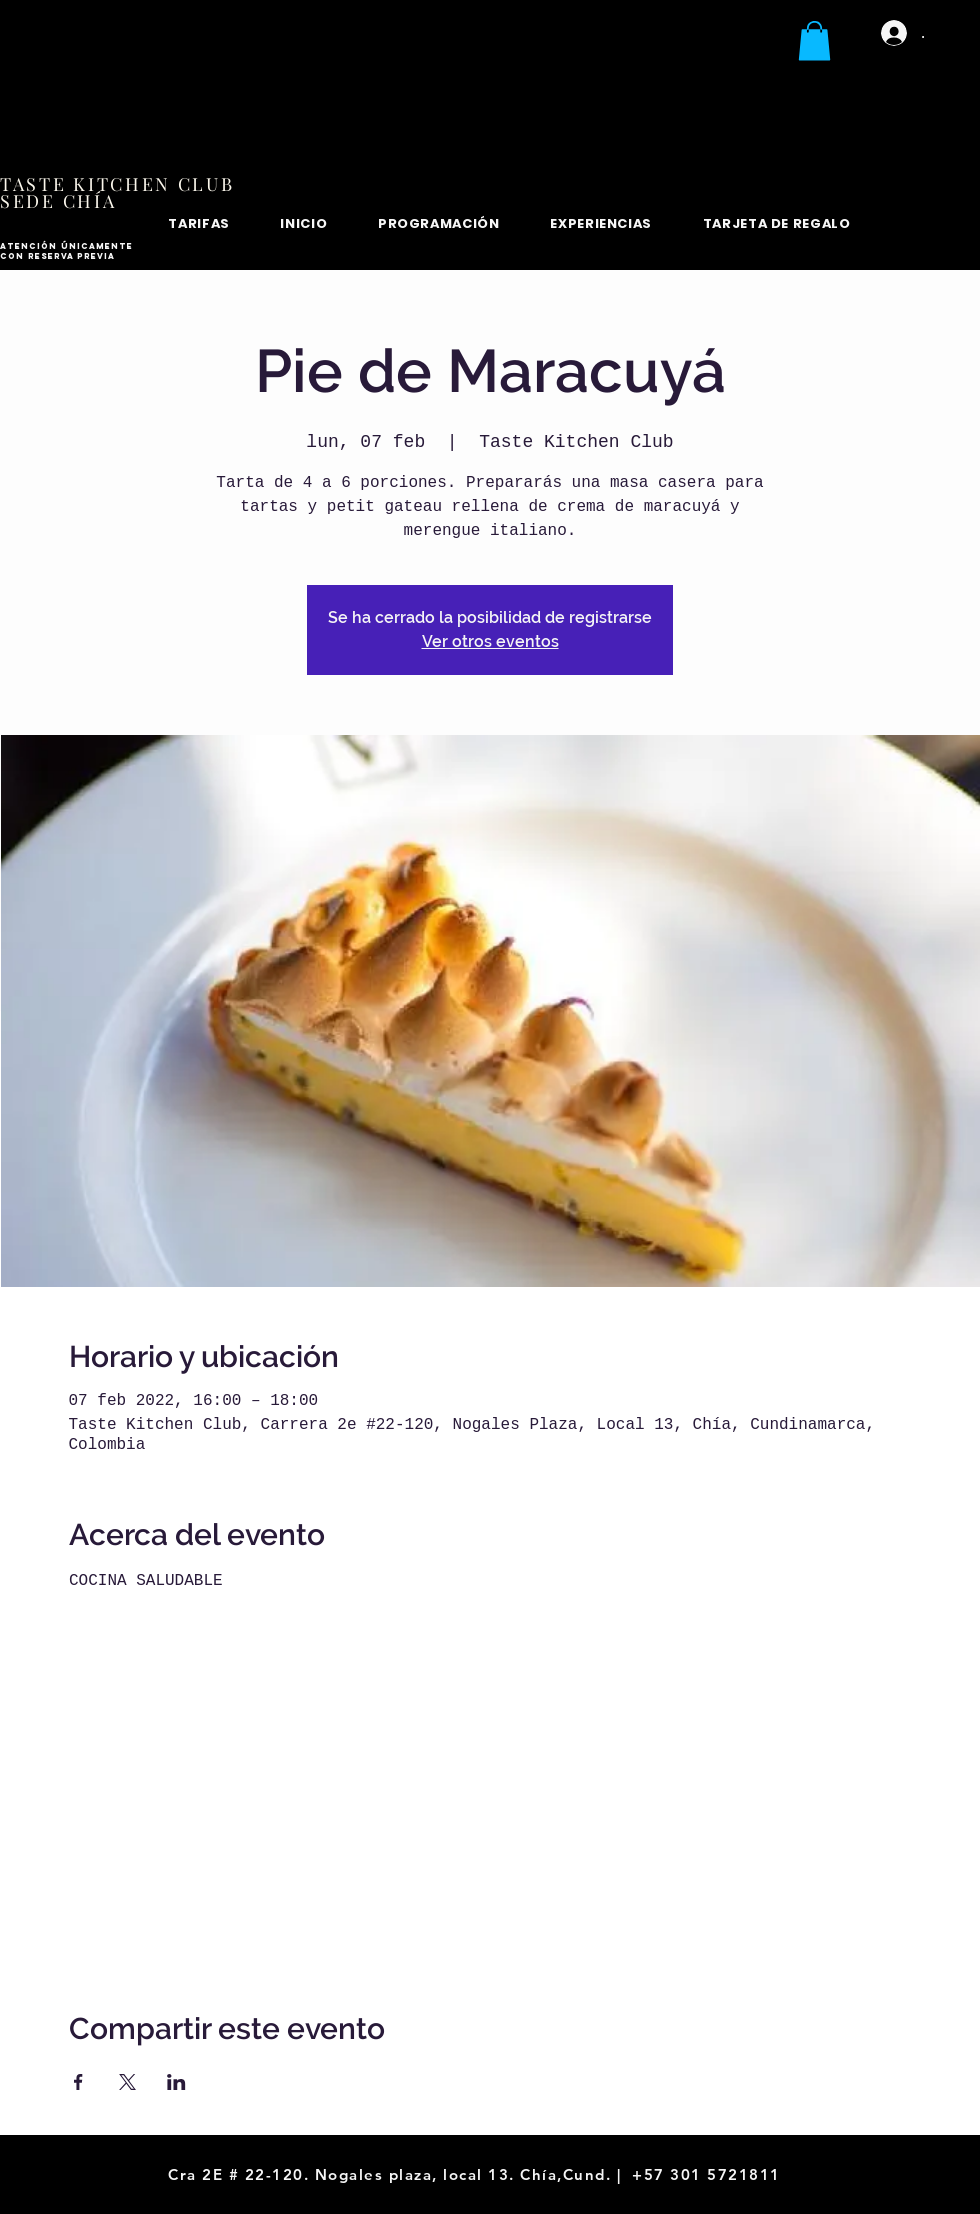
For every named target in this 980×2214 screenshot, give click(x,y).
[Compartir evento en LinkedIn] (176, 2082)
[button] (814, 40)
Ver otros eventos (490, 641)
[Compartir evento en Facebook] (78, 2082)
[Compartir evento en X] (127, 2082)
